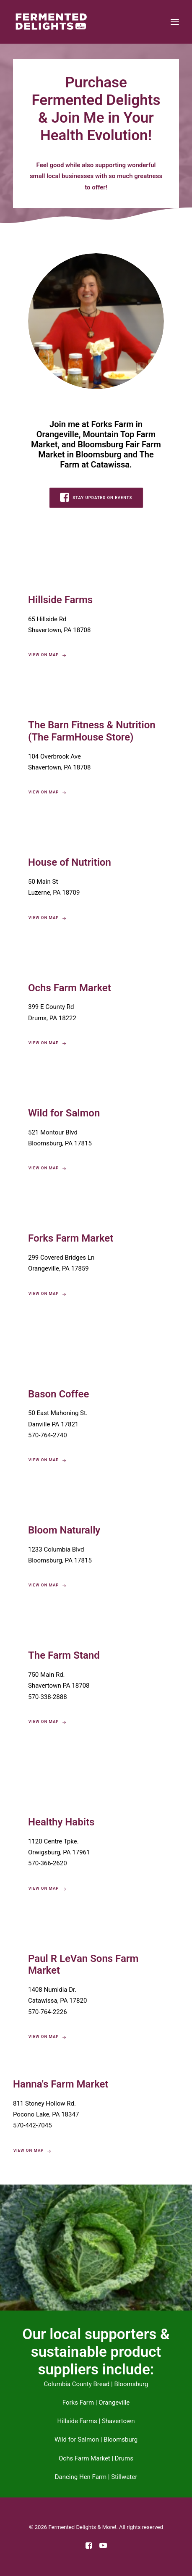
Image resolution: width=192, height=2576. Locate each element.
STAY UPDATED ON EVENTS (96, 497)
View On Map (47, 792)
